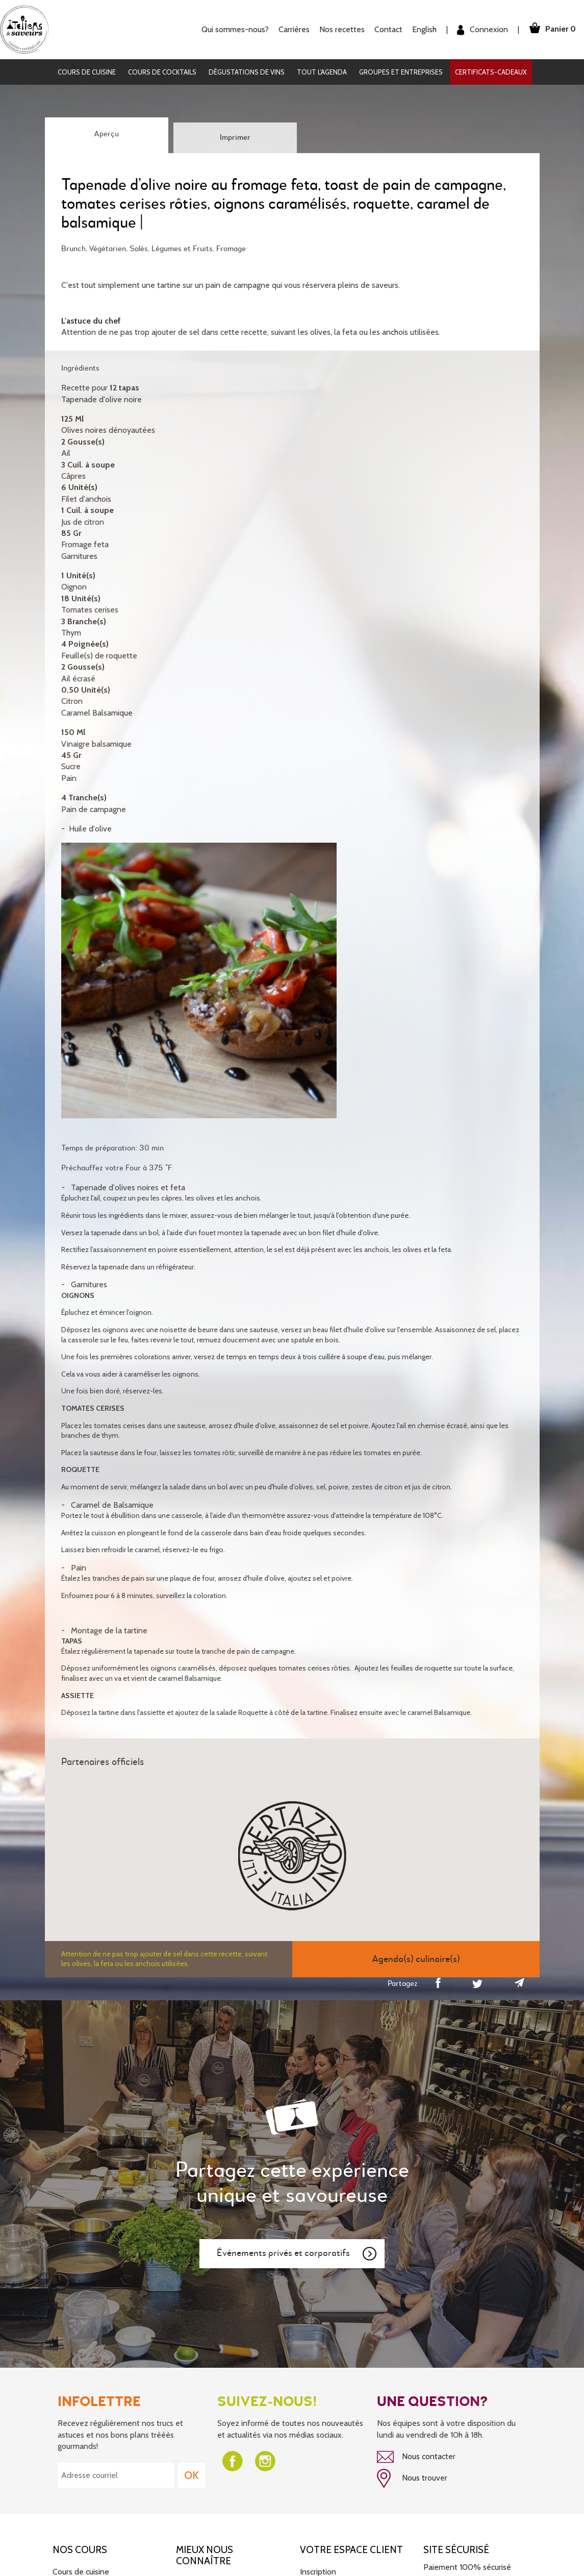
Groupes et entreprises (401, 72)
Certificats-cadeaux (491, 72)
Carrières (292, 29)
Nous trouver (412, 2478)
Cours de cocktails (162, 72)
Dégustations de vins (247, 72)
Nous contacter (416, 2457)
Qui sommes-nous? (233, 29)
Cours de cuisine (87, 72)
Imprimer (235, 138)
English (422, 29)
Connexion (480, 29)
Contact (386, 29)
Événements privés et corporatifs (297, 2254)
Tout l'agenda (322, 72)
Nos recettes (340, 29)
